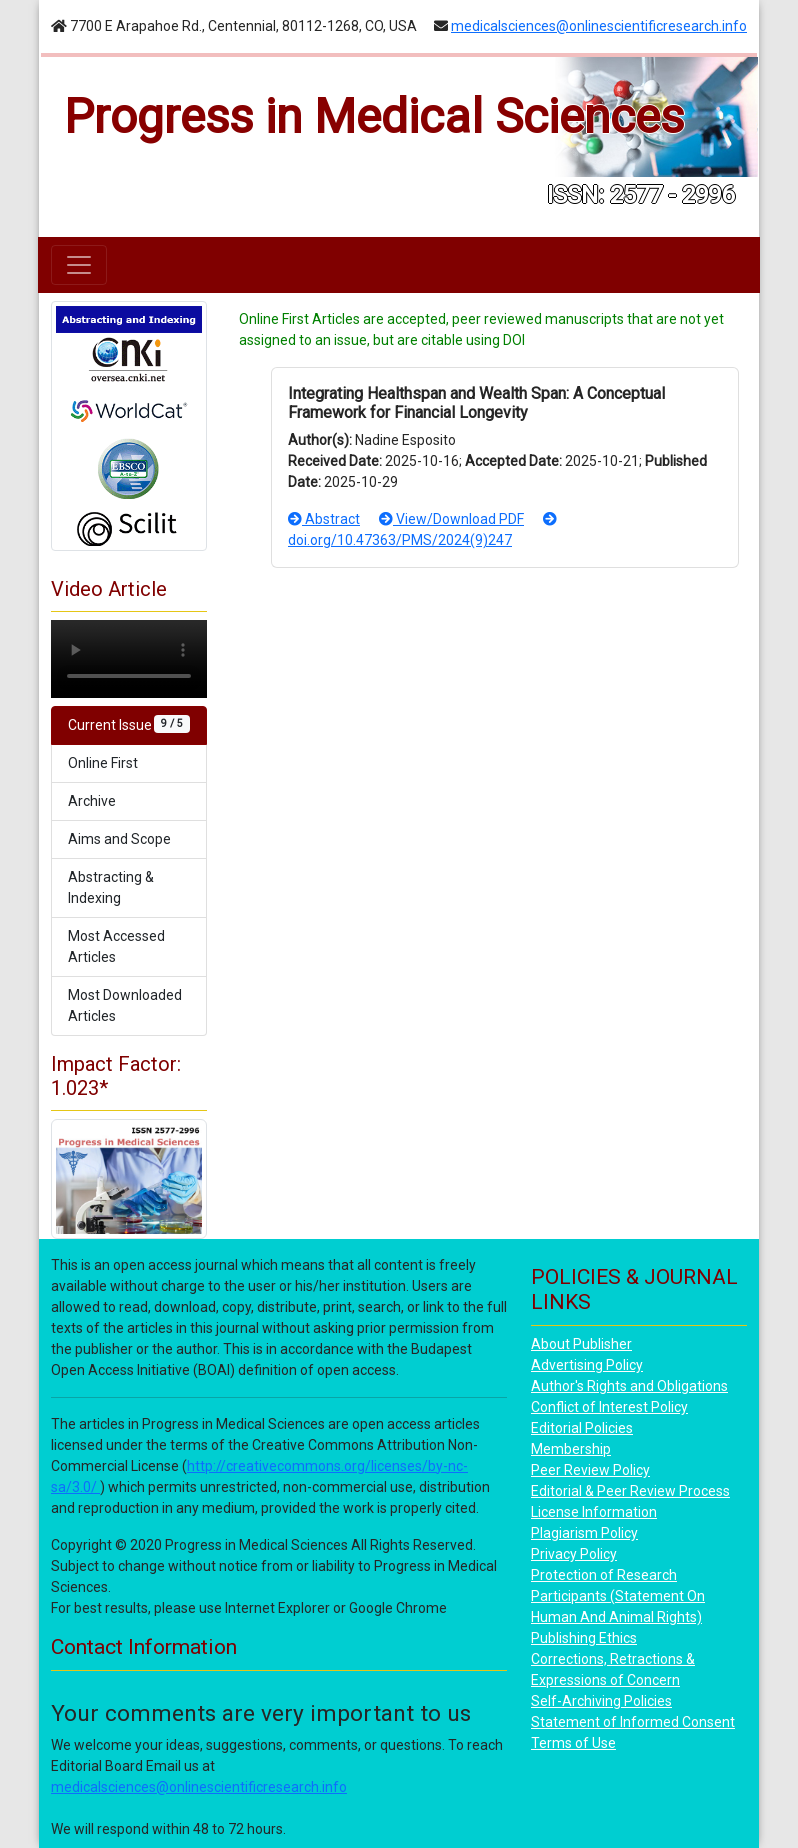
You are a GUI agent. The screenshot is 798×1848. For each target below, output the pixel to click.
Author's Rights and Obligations (629, 1386)
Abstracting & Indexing (111, 887)
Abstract (324, 519)
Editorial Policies (582, 1428)
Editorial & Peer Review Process (630, 1491)
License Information (594, 1512)
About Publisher (581, 1344)
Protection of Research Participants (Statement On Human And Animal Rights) (618, 1596)
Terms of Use (573, 1743)
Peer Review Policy (590, 1470)
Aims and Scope (119, 839)
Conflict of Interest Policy (609, 1407)
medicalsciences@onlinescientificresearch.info (599, 26)
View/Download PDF (451, 519)
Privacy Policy (574, 1554)
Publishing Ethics (584, 1638)
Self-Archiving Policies (601, 1701)
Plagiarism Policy (584, 1533)
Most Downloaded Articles (125, 1005)
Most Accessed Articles (116, 946)
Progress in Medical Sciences (374, 116)
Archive (92, 801)
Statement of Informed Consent (633, 1722)
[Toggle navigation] (79, 265)
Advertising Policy (587, 1365)
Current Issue (129, 724)
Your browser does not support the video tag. (129, 659)
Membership (571, 1449)
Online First (103, 763)
